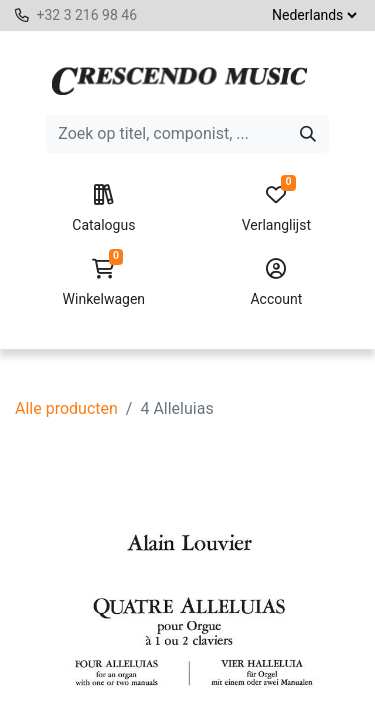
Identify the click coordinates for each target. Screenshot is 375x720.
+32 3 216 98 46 (86, 15)
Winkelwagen (103, 283)
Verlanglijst (276, 209)
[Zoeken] (308, 134)
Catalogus (103, 209)
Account (276, 283)
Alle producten (66, 408)
